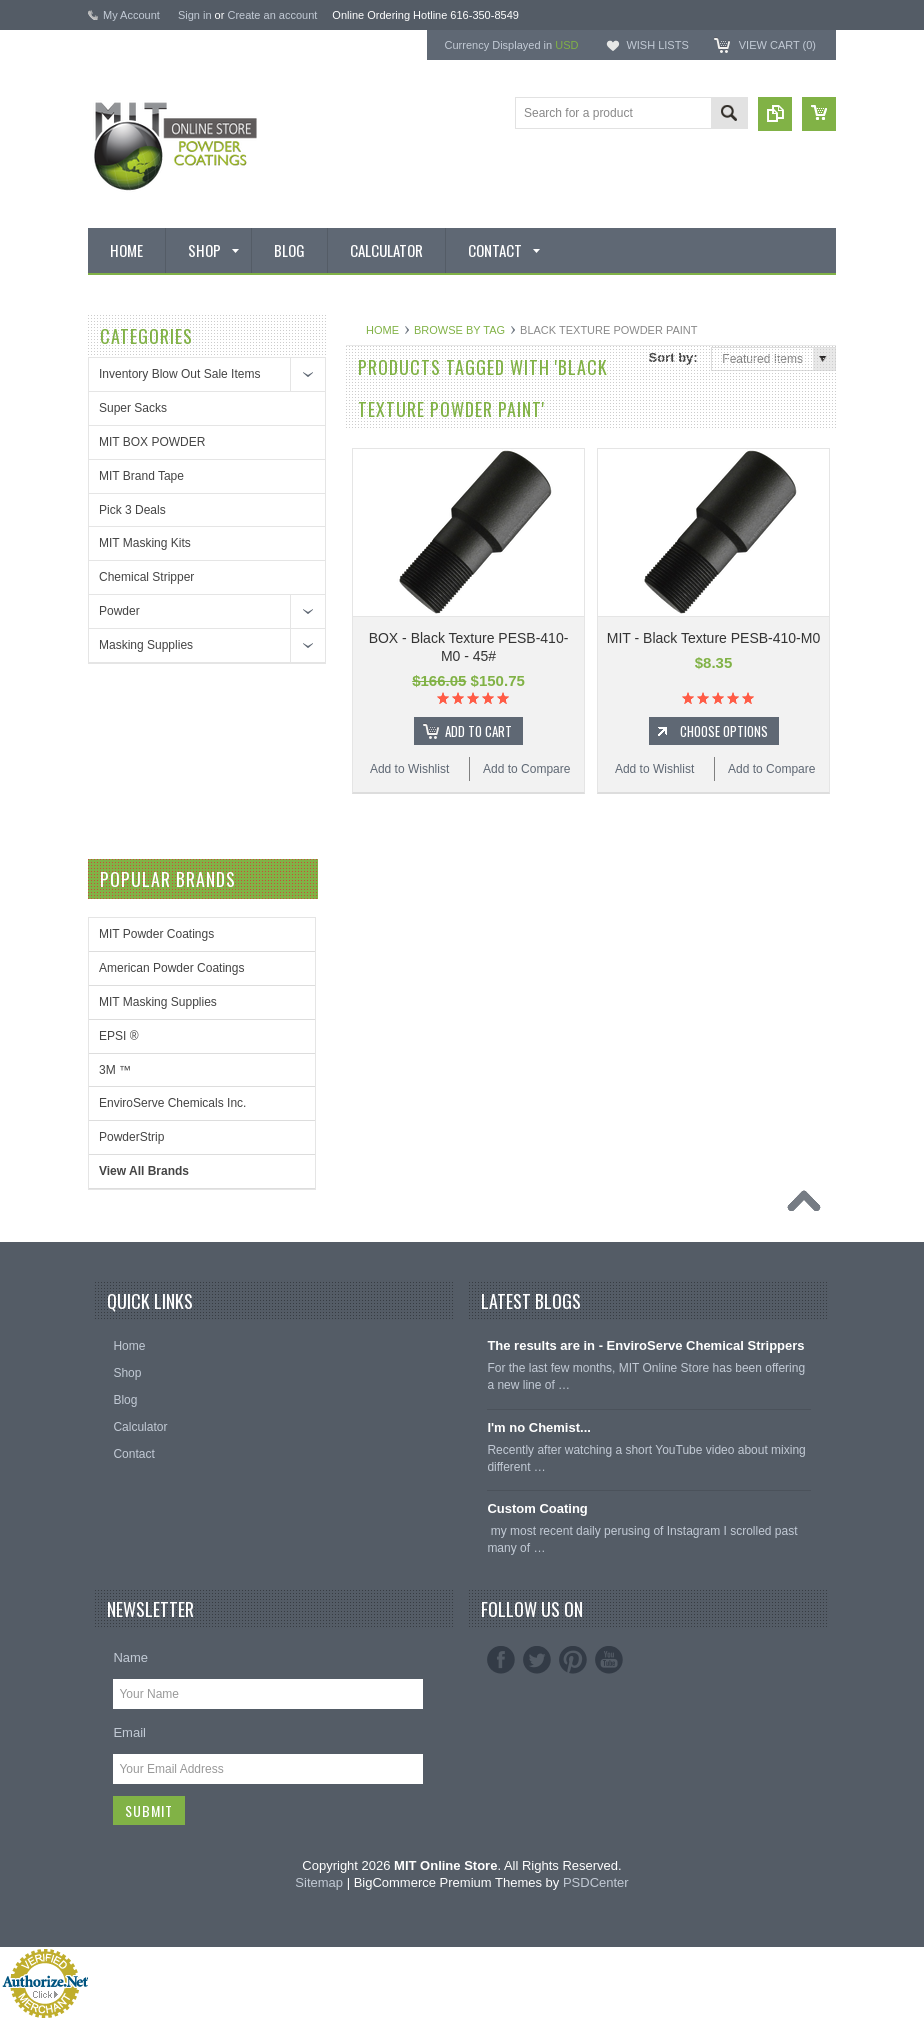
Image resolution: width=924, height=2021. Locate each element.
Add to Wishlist (409, 769)
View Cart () (777, 45)
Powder (119, 611)
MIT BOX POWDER (152, 442)
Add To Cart (478, 731)
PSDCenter (596, 1882)
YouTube (609, 1660)
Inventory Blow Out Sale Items (179, 374)
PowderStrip (131, 1137)
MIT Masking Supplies (158, 1002)
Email (129, 1732)
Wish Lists (657, 45)
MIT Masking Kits (145, 543)
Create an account (272, 15)
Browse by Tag (459, 330)
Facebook (501, 1660)
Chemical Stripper (146, 577)
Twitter (537, 1660)
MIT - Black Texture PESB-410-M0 (713, 638)
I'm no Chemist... (539, 1427)
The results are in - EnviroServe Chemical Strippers (645, 1345)
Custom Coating (537, 1508)
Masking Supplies (146, 645)
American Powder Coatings (171, 968)
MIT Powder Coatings (156, 934)
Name (130, 1657)
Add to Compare (526, 769)
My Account (131, 15)
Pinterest (573, 1660)
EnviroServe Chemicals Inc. (172, 1103)
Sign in (195, 15)
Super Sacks (133, 408)
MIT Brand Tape (141, 476)
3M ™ (115, 1070)
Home (382, 330)
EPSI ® (119, 1036)
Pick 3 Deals (132, 510)
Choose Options (724, 731)
